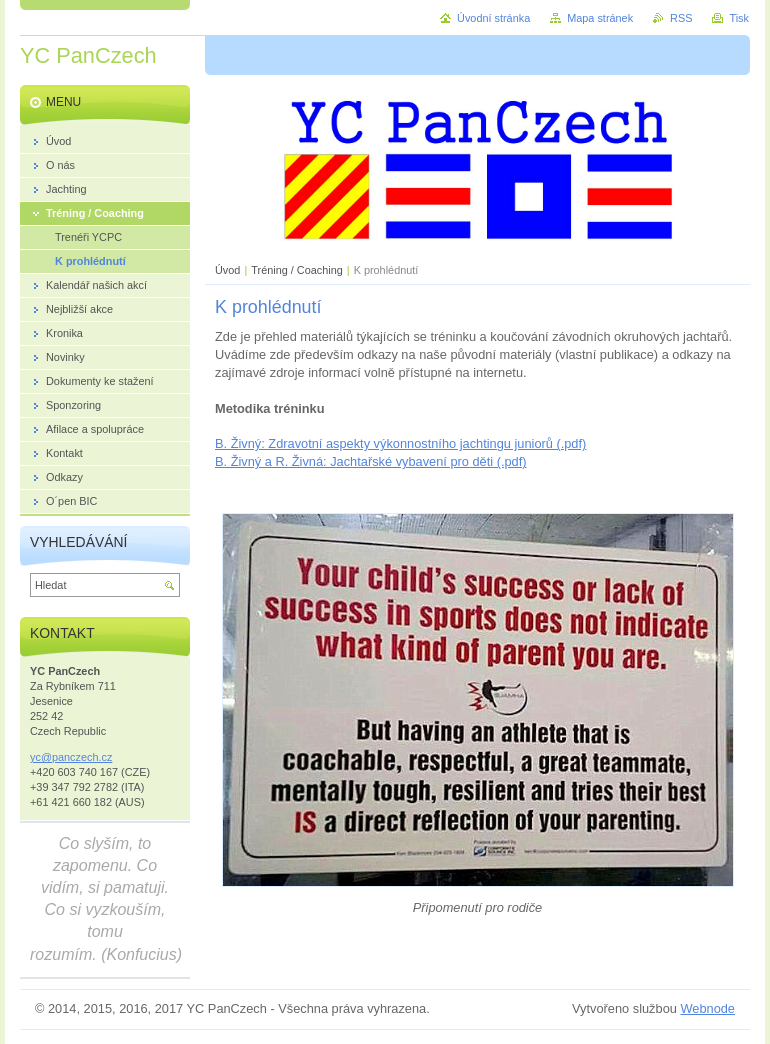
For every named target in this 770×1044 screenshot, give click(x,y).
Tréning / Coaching (296, 270)
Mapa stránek (600, 18)
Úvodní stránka (493, 18)
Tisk (739, 18)
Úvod (227, 270)
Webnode (707, 1008)
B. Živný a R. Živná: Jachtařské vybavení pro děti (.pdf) (371, 461)
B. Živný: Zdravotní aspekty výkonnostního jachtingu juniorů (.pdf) (400, 443)
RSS (681, 18)
